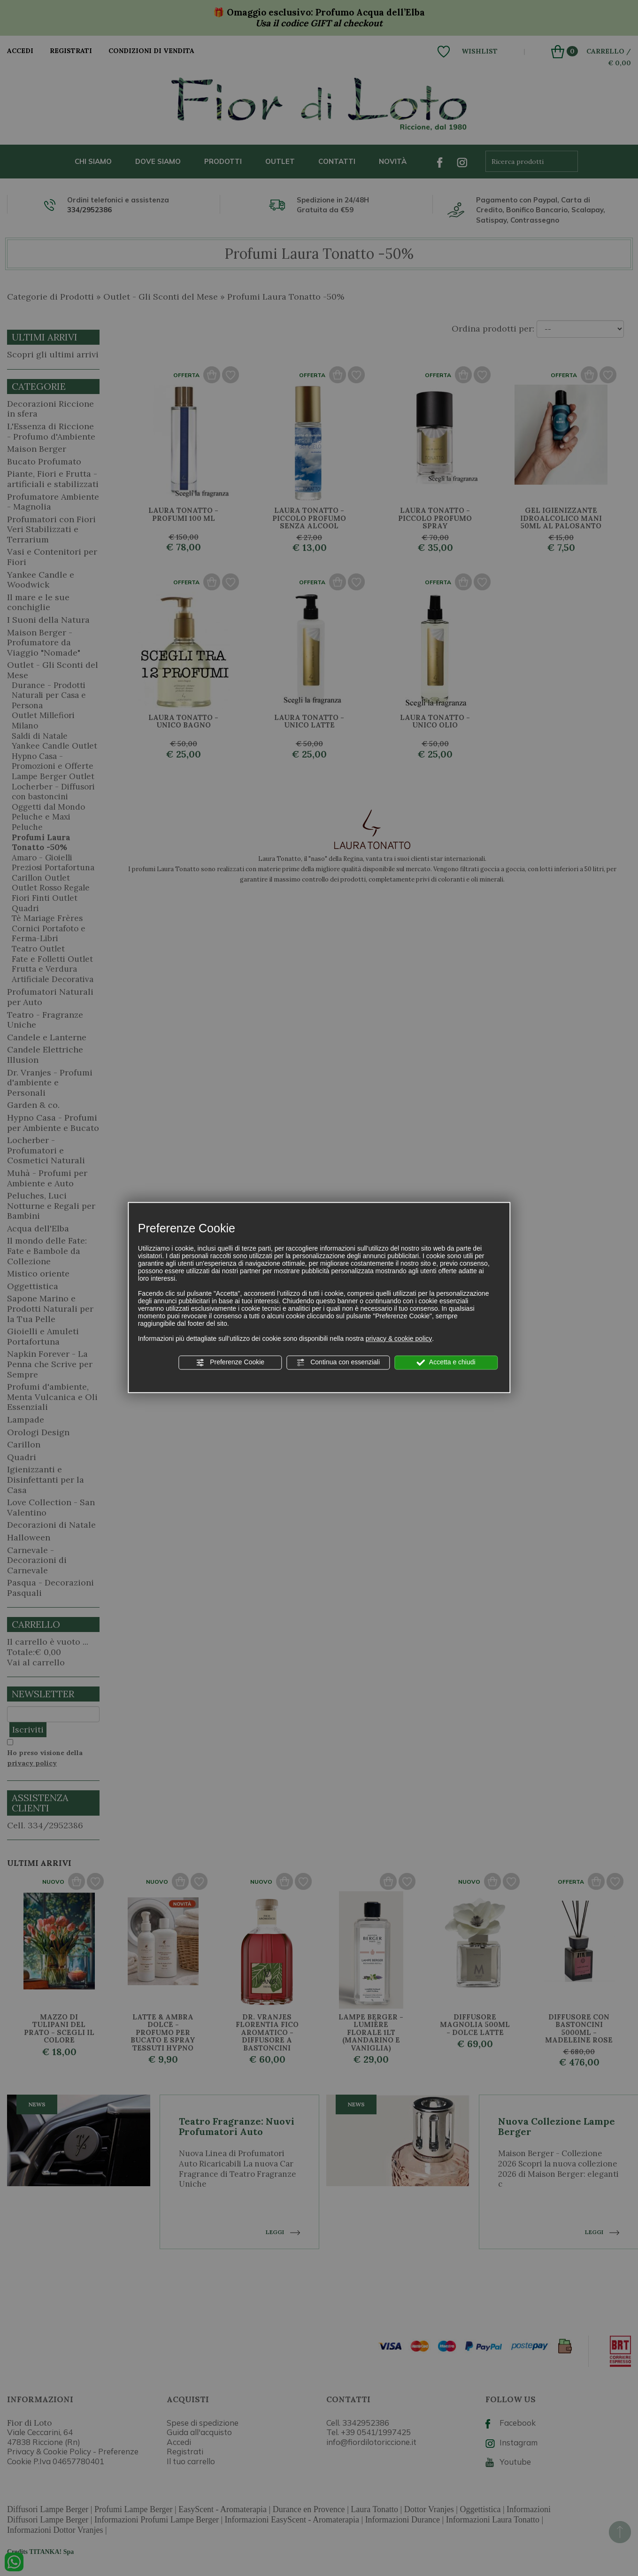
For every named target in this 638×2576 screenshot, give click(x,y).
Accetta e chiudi (446, 1362)
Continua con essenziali (338, 1362)
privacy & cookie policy (399, 1338)
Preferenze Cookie (230, 1362)
